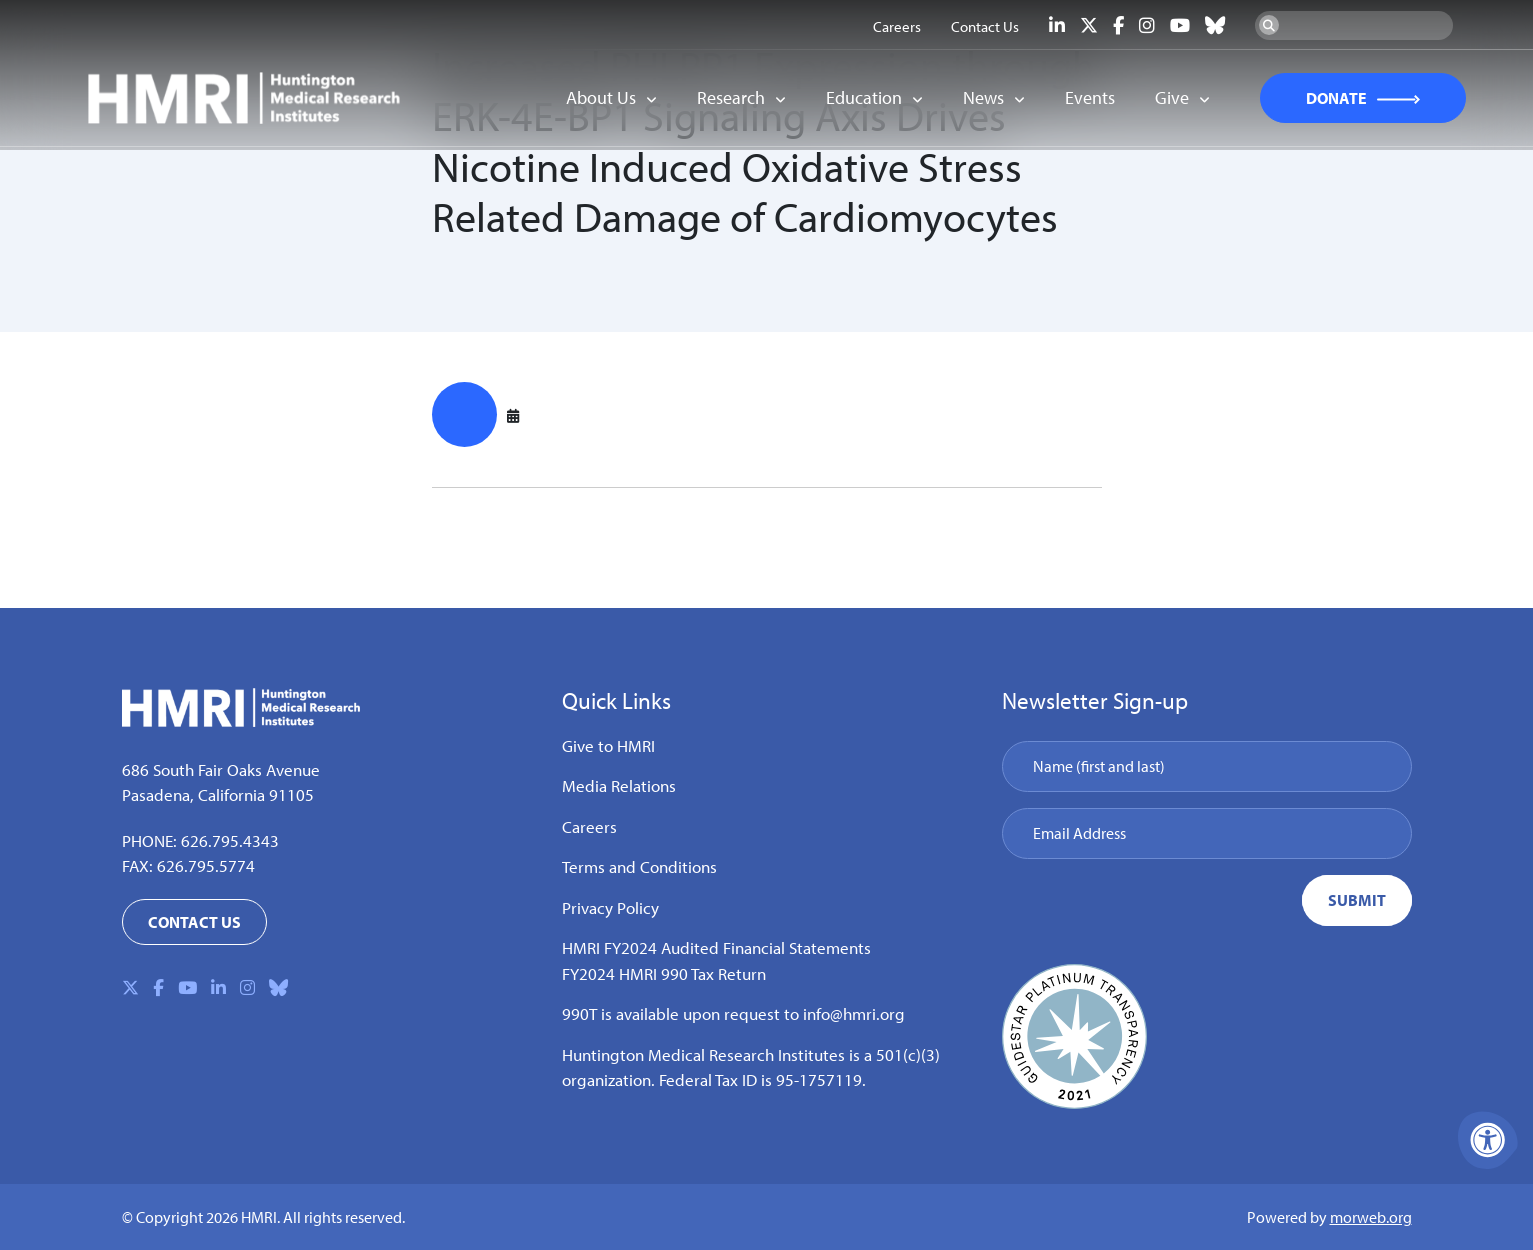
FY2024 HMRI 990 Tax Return (664, 973)
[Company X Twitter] (1089, 25)
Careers (589, 826)
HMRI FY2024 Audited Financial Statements (716, 947)
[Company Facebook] (1118, 25)
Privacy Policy (610, 907)
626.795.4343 (230, 840)
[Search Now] (1269, 25)
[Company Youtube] (1180, 25)
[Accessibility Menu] (1488, 1140)
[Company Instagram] (1147, 25)
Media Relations (619, 785)
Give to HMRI (608, 745)
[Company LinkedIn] (1057, 25)
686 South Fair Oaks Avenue (221, 769)
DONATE (1325, 100)
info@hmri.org (854, 1013)
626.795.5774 (206, 865)
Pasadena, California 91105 (218, 794)
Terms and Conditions (639, 866)
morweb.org (1371, 1217)
